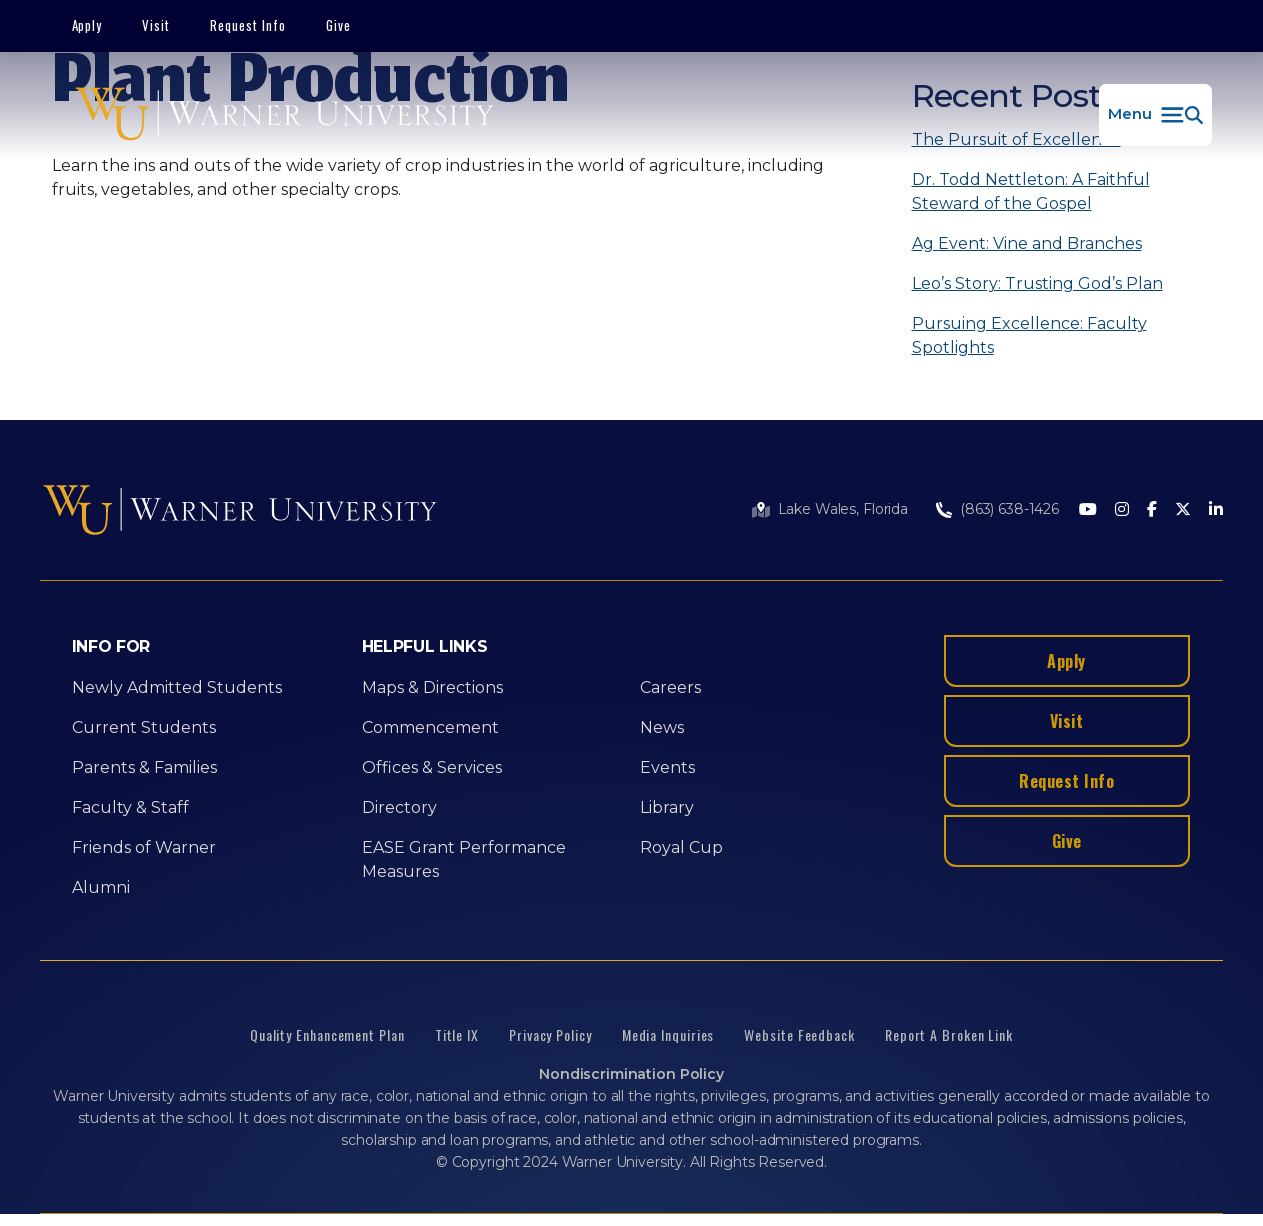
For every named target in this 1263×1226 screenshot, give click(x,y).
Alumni (101, 887)
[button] (1155, 115)
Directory (399, 807)
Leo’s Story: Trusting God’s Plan (1037, 283)
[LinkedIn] (1216, 510)
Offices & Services (432, 767)
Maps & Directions (432, 687)
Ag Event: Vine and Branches (1027, 243)
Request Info (248, 25)
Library (667, 807)
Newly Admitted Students (177, 687)
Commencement (430, 727)
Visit (156, 25)
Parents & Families (144, 767)
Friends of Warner (144, 847)
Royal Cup (681, 847)
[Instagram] (1122, 510)
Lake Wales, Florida (843, 509)
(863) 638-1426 (1009, 509)
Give (338, 25)
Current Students (144, 727)
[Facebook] (1152, 510)
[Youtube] (1088, 510)
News (662, 727)
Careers (670, 687)
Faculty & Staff (130, 807)
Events (667, 767)
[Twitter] (1183, 510)
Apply (87, 25)
